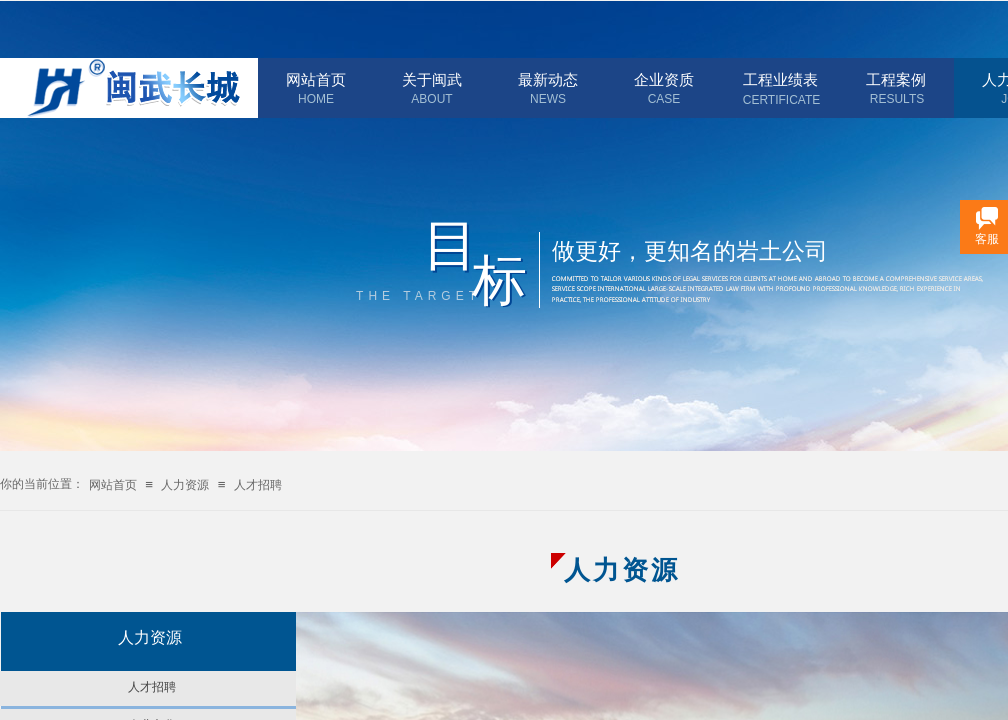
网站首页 (316, 80)
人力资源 (185, 485)
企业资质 (664, 80)
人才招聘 (258, 485)
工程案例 (896, 80)
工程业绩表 (780, 80)
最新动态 (548, 80)
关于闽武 (432, 80)
